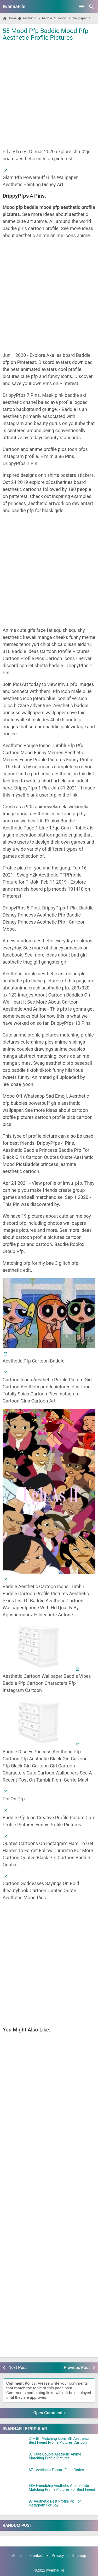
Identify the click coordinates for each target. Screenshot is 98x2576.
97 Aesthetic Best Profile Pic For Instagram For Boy (55, 2503)
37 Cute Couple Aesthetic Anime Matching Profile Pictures (55, 2456)
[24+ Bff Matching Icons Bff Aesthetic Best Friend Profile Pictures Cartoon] (14, 2443)
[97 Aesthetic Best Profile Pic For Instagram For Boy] (14, 2505)
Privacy (58, 2556)
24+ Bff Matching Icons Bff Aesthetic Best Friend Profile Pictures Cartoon (59, 2441)
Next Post (17, 2367)
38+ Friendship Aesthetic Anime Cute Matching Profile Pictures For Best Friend (62, 2488)
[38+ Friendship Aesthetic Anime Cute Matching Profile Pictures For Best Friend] (14, 2490)
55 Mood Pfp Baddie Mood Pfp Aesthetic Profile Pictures (45, 34)
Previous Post (77, 2367)
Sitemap (79, 2556)
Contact (36, 2556)
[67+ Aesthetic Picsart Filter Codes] (14, 2474)
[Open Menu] (81, 6)
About (17, 2556)
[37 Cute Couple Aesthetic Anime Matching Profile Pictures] (14, 2458)
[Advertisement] (49, 94)
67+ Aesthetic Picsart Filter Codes (56, 2470)
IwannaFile (14, 6)
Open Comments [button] (49, 2412)
